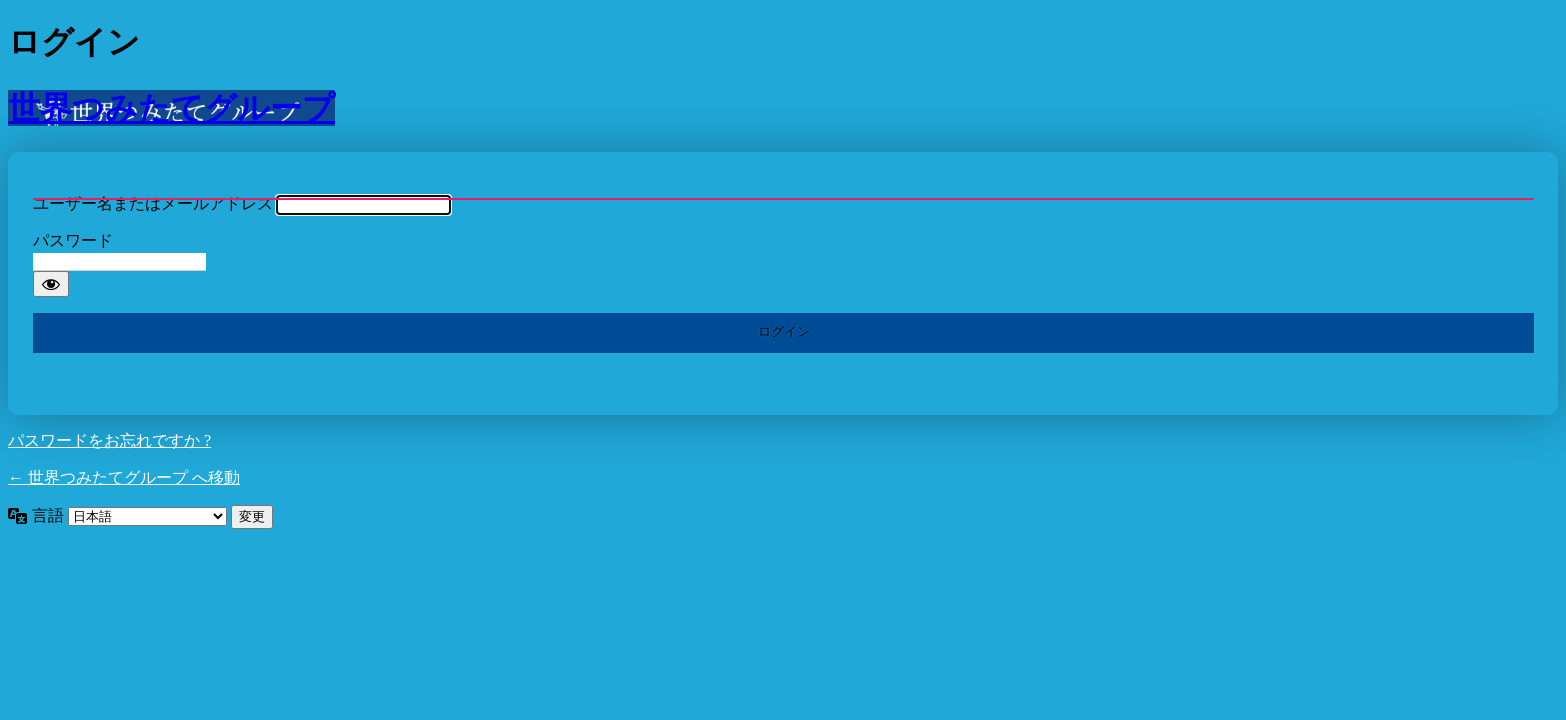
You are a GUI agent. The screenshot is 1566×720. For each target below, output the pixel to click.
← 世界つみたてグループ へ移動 (124, 477)
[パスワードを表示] (51, 284)
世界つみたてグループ (171, 108)
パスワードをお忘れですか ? (109, 440)
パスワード (73, 240)
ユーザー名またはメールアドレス (153, 203)
